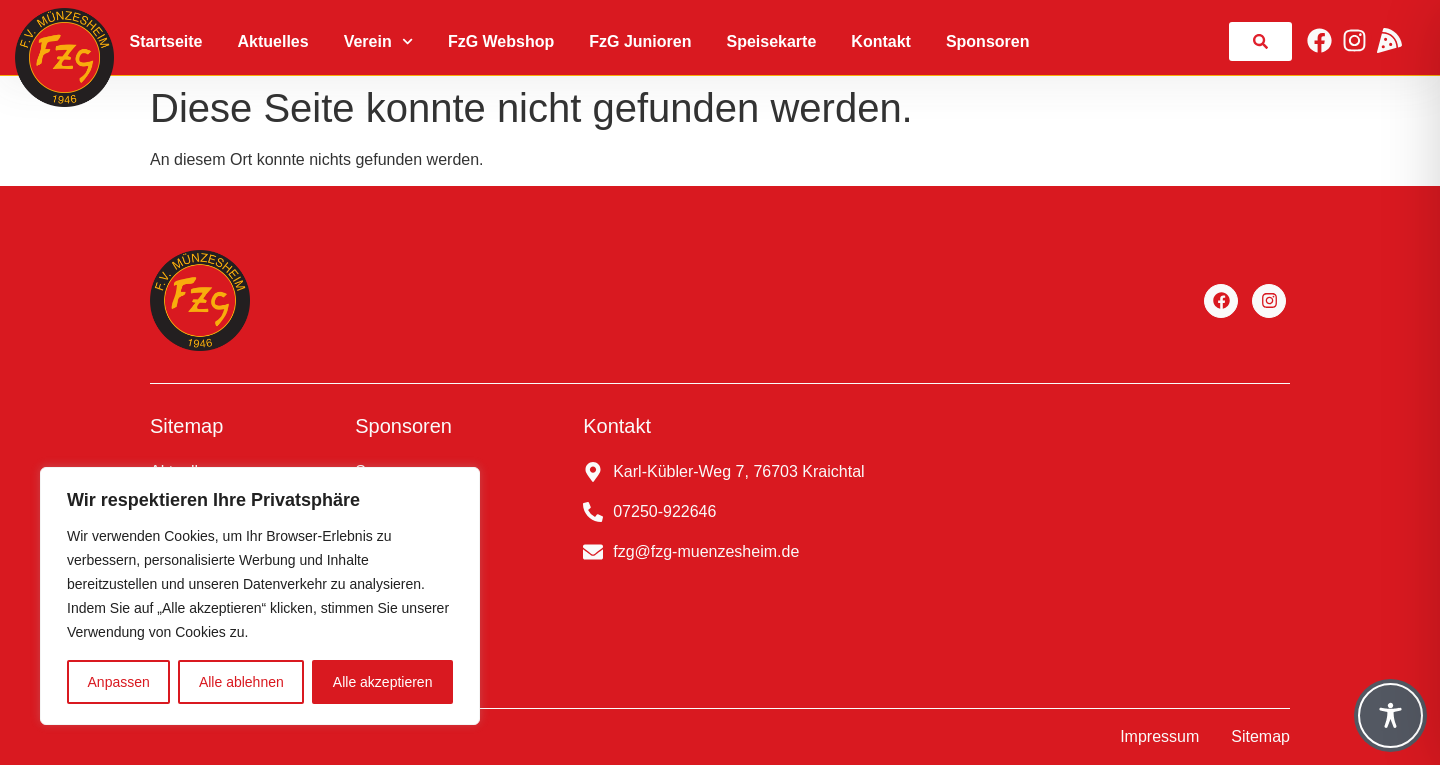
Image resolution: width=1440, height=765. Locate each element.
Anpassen (119, 682)
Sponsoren (988, 41)
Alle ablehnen (241, 682)
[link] (1260, 41)
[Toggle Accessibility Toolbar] (1390, 715)
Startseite (166, 41)
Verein (378, 41)
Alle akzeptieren (383, 682)
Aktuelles (273, 41)
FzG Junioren (640, 41)
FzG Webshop (501, 41)
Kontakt (881, 41)
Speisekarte (771, 41)
